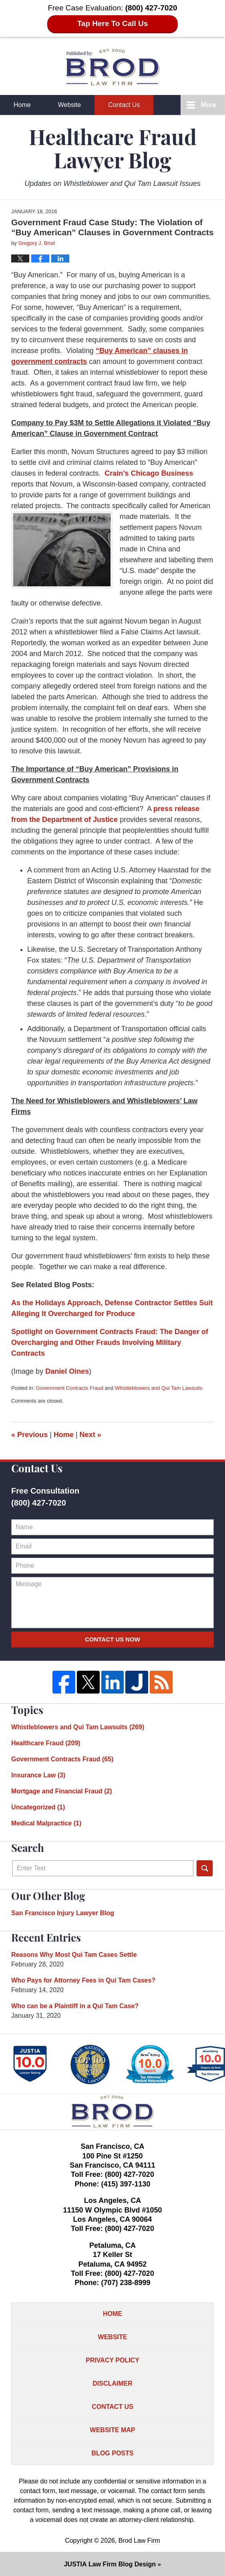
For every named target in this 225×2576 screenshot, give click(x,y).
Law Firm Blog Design (110, 2564)
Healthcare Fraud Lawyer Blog (112, 67)
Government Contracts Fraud (69, 1388)
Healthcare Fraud (45, 1743)
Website (69, 104)
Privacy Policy (112, 2360)
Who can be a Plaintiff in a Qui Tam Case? (75, 2006)
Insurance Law (38, 1775)
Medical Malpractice (46, 1823)
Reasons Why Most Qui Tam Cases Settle (74, 1954)
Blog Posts (113, 2453)
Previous (29, 1435)
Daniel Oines (67, 1371)
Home (22, 104)
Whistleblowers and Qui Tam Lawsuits (159, 1388)
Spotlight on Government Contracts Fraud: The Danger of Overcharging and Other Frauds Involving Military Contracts (109, 1342)
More (208, 104)
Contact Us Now (112, 1639)
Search (205, 1868)
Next (90, 1435)
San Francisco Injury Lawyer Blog (62, 1913)
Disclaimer (112, 2383)
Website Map (112, 2430)
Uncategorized (38, 1807)
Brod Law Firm (139, 2540)
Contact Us (124, 104)
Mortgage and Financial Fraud (61, 1791)
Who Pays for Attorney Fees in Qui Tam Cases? (83, 1980)
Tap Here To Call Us (112, 23)
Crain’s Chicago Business (148, 473)
